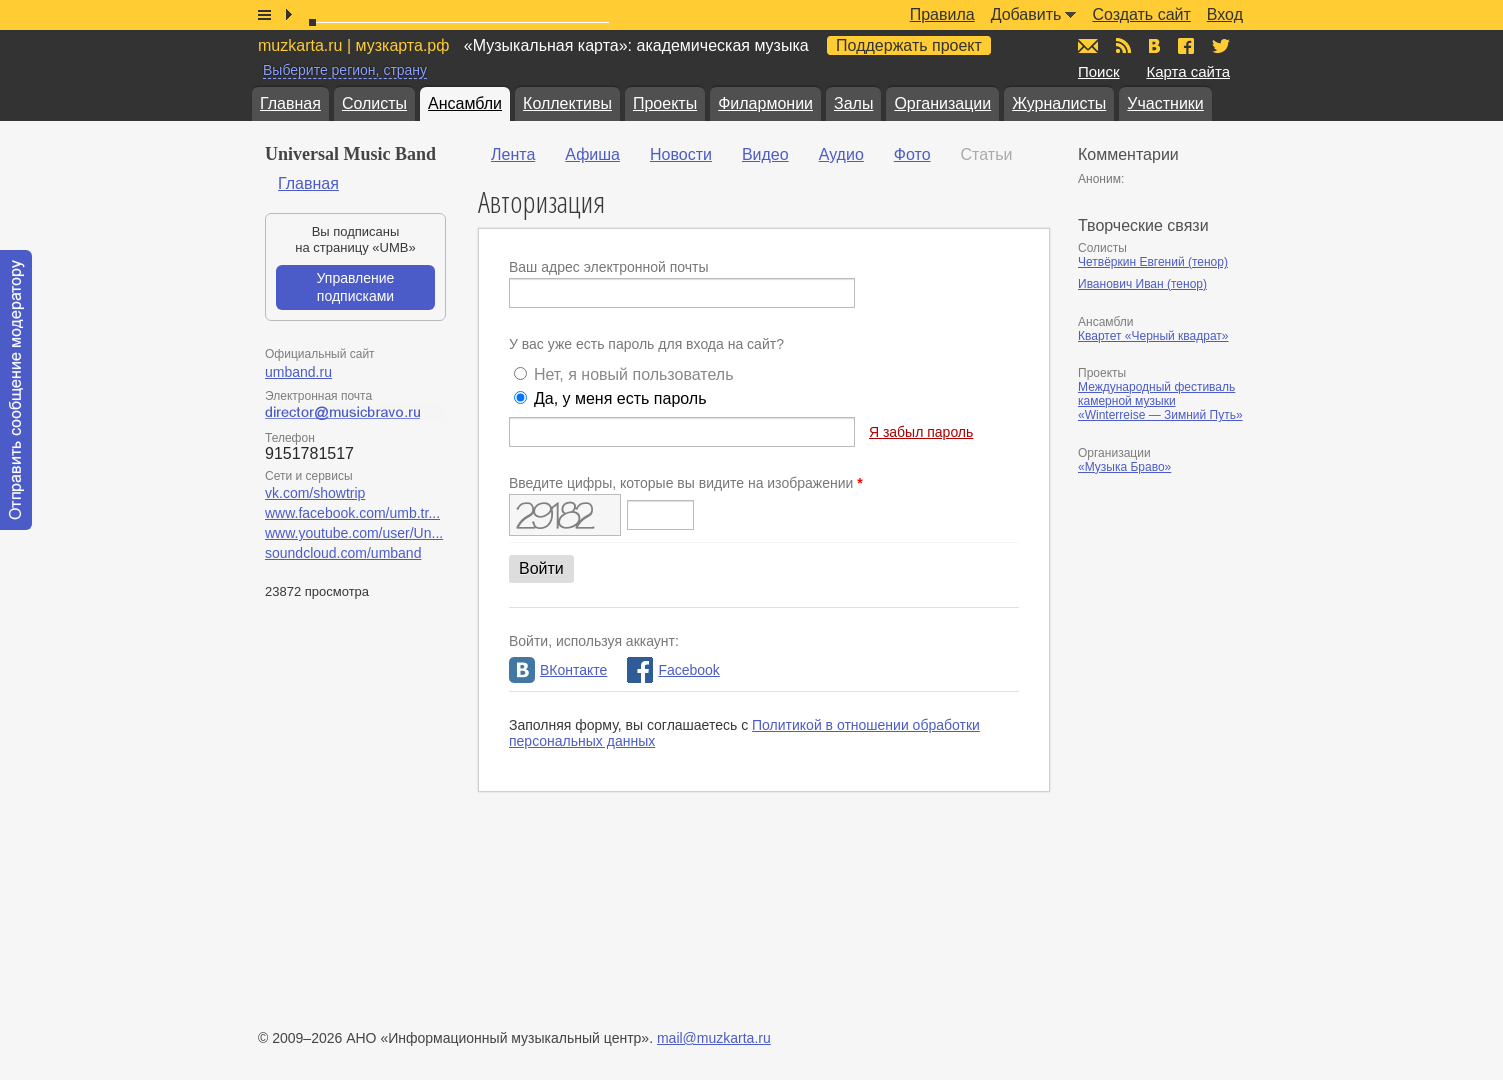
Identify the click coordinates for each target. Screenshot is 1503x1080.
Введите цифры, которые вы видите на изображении (686, 483)
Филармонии (765, 103)
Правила (942, 14)
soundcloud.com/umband (343, 553)
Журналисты (1059, 103)
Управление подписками (356, 287)
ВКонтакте (558, 670)
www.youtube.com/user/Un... (354, 533)
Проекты (665, 103)
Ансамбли (465, 103)
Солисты (374, 103)
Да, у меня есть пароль (620, 398)
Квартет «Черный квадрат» (1153, 336)
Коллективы (567, 103)
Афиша (592, 154)
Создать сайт (1141, 14)
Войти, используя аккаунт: (594, 641)
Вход (1225, 14)
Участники (1165, 103)
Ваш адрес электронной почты (609, 267)
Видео (765, 154)
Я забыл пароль (921, 432)
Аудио (841, 154)
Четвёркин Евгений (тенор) (1153, 262)
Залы (853, 103)
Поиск (1099, 71)
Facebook (673, 670)
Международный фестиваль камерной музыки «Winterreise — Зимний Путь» (1160, 401)
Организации (942, 103)
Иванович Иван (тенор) (1142, 284)
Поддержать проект (909, 45)
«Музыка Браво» (1124, 467)
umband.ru (298, 372)
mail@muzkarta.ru (714, 1038)
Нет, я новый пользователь (634, 374)
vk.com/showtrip (315, 493)
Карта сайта (1188, 71)
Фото (912, 154)
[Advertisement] (1198, 697)
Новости (681, 154)
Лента (513, 154)
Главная (290, 103)
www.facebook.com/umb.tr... (352, 513)
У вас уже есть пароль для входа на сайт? (646, 344)
